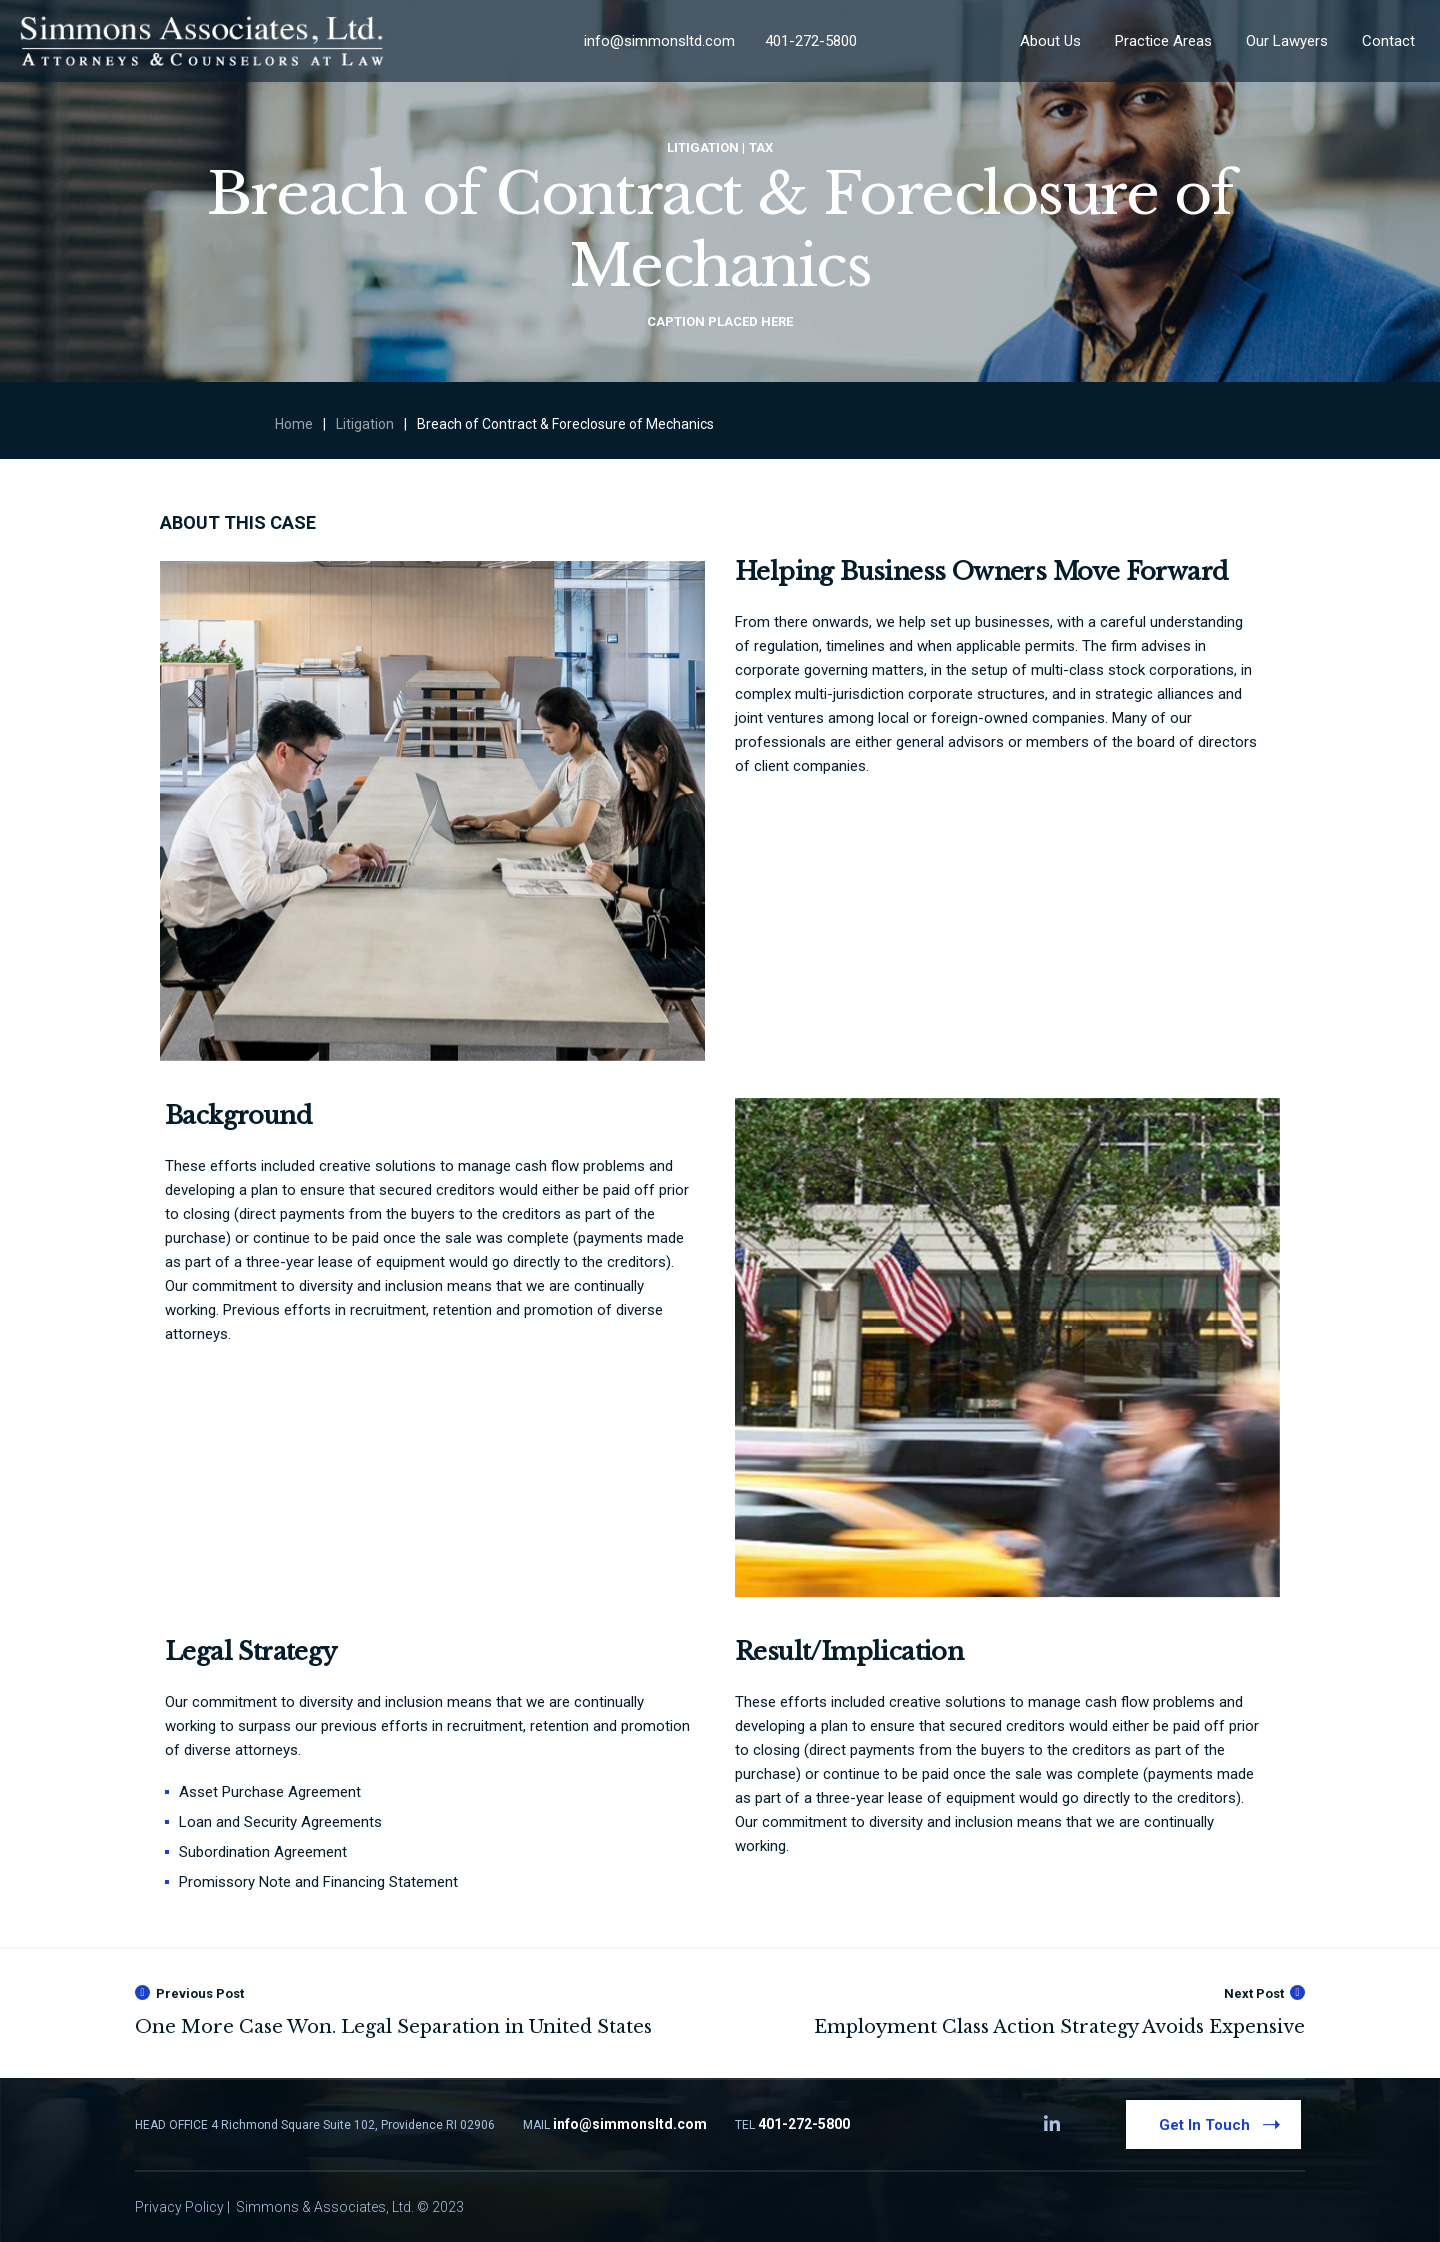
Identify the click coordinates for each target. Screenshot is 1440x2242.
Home (294, 424)
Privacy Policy (179, 2207)
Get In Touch (1223, 2124)
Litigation (365, 424)
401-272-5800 (811, 41)
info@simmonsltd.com (659, 41)
